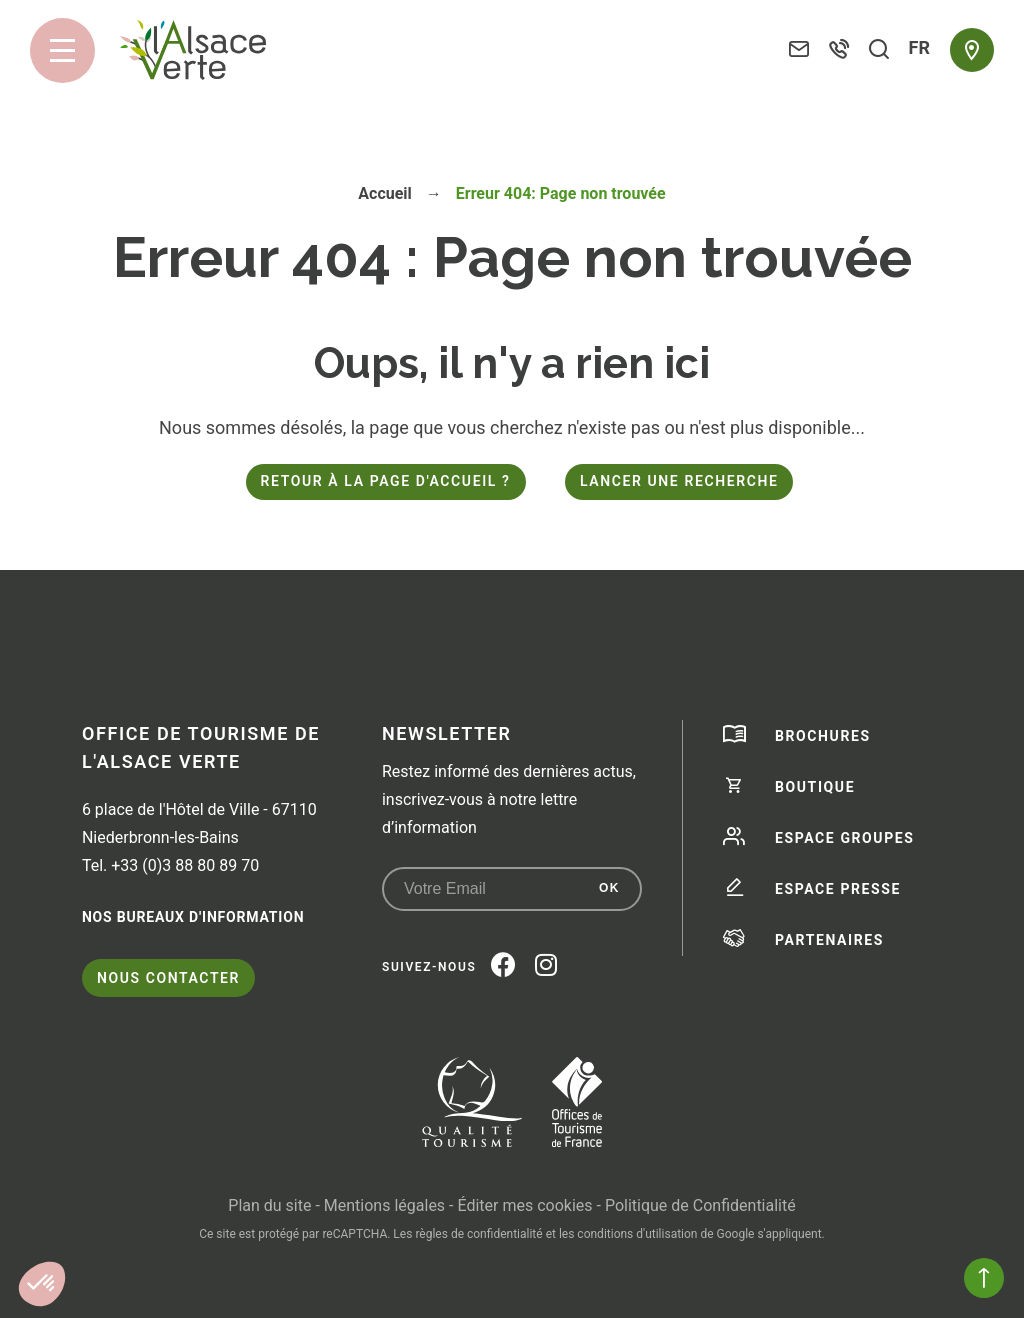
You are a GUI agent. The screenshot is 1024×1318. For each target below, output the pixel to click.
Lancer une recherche (679, 481)
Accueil (385, 193)
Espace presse (838, 889)
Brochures (823, 736)
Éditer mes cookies (524, 1205)
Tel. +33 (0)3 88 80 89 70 (170, 865)
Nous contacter (168, 978)
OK (609, 888)
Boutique (815, 787)
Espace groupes (845, 838)
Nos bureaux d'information (193, 917)
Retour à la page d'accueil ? (386, 481)
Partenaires (829, 940)
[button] (42, 1284)
